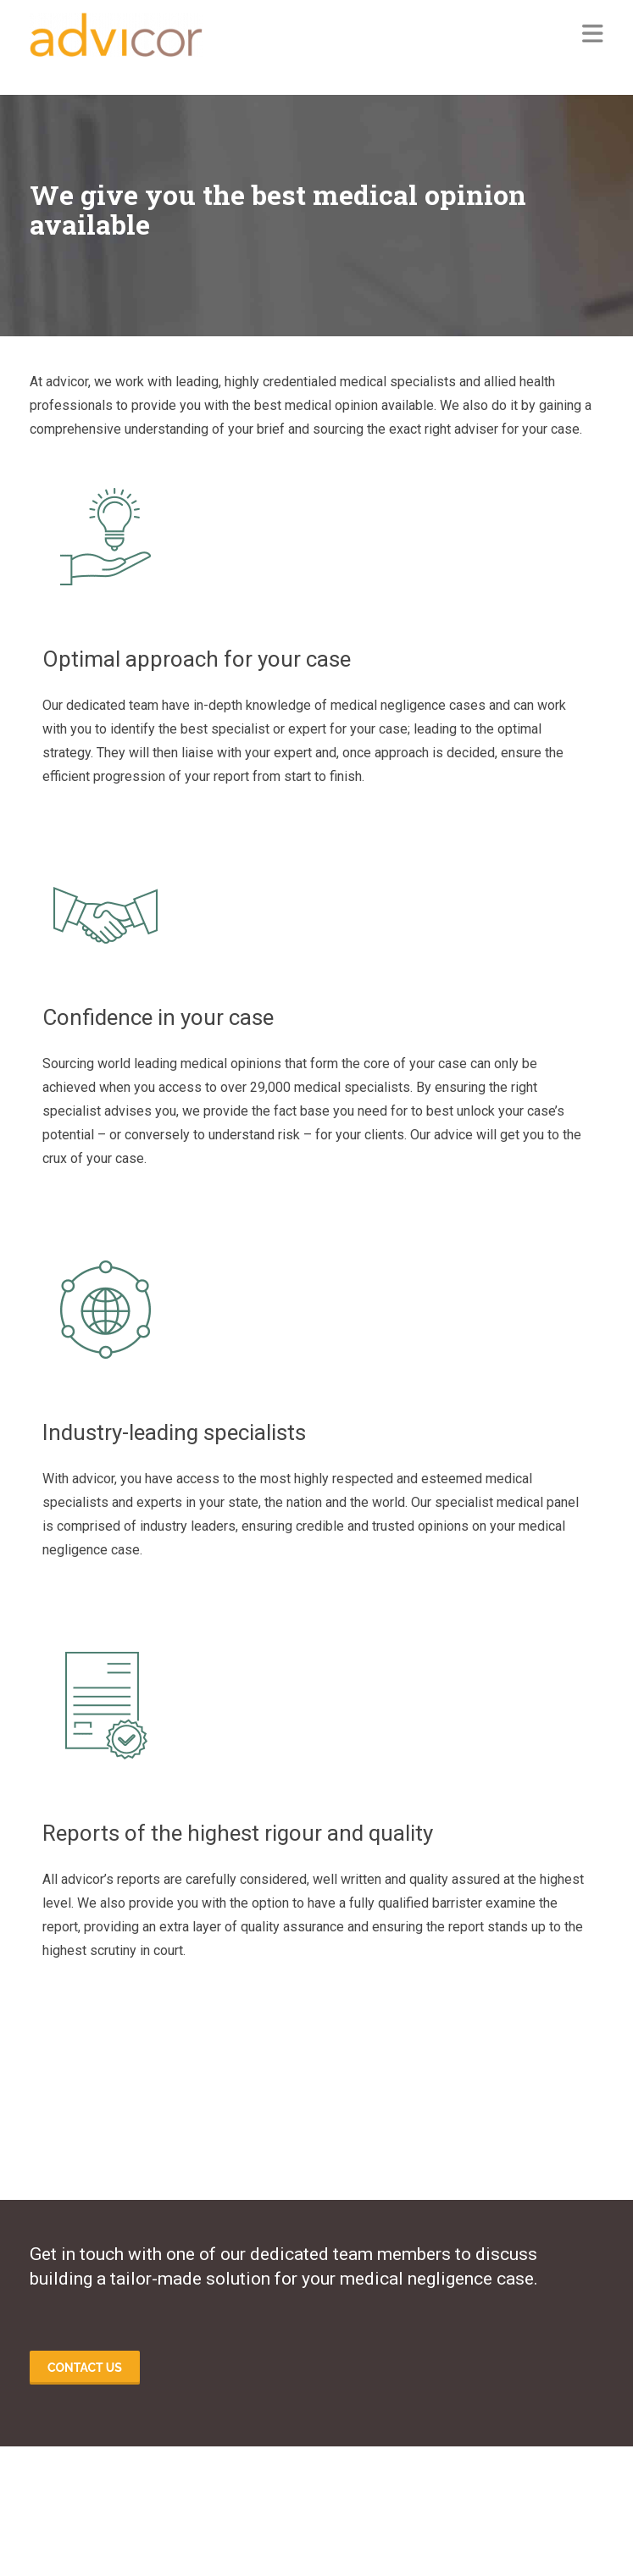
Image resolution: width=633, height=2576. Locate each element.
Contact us (84, 2367)
